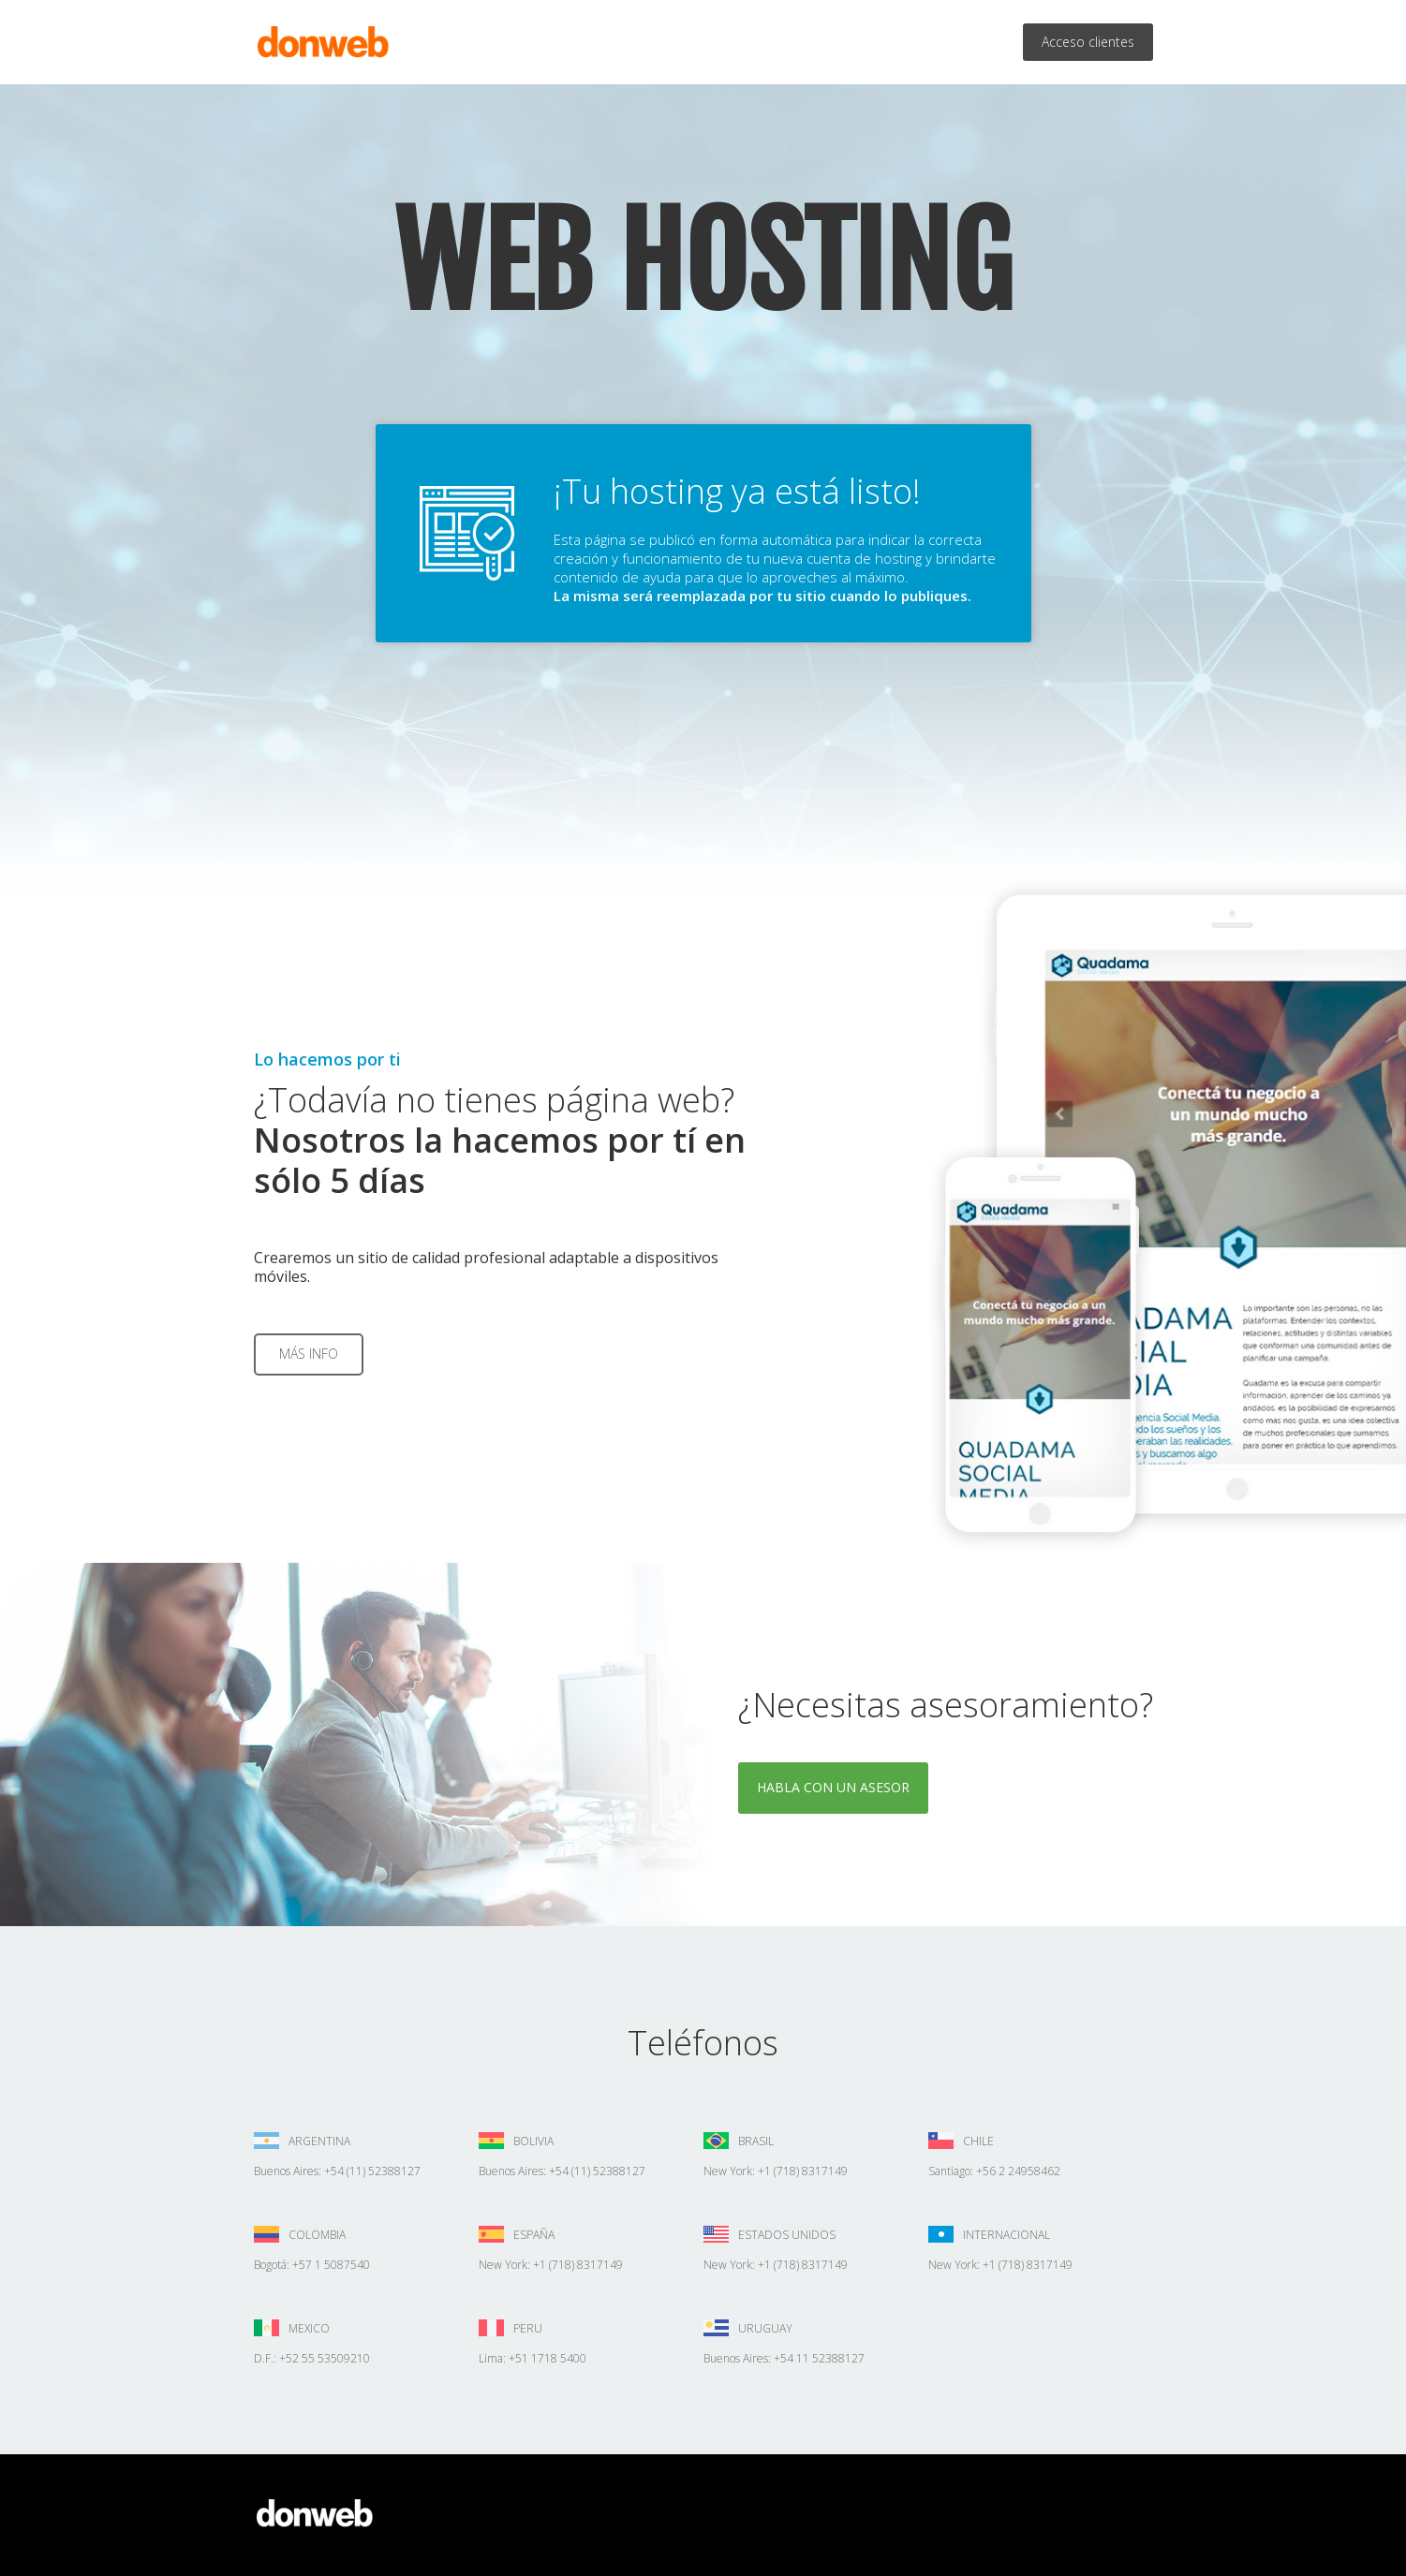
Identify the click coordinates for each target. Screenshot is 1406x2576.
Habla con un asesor (833, 1787)
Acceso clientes (1088, 42)
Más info (308, 1353)
